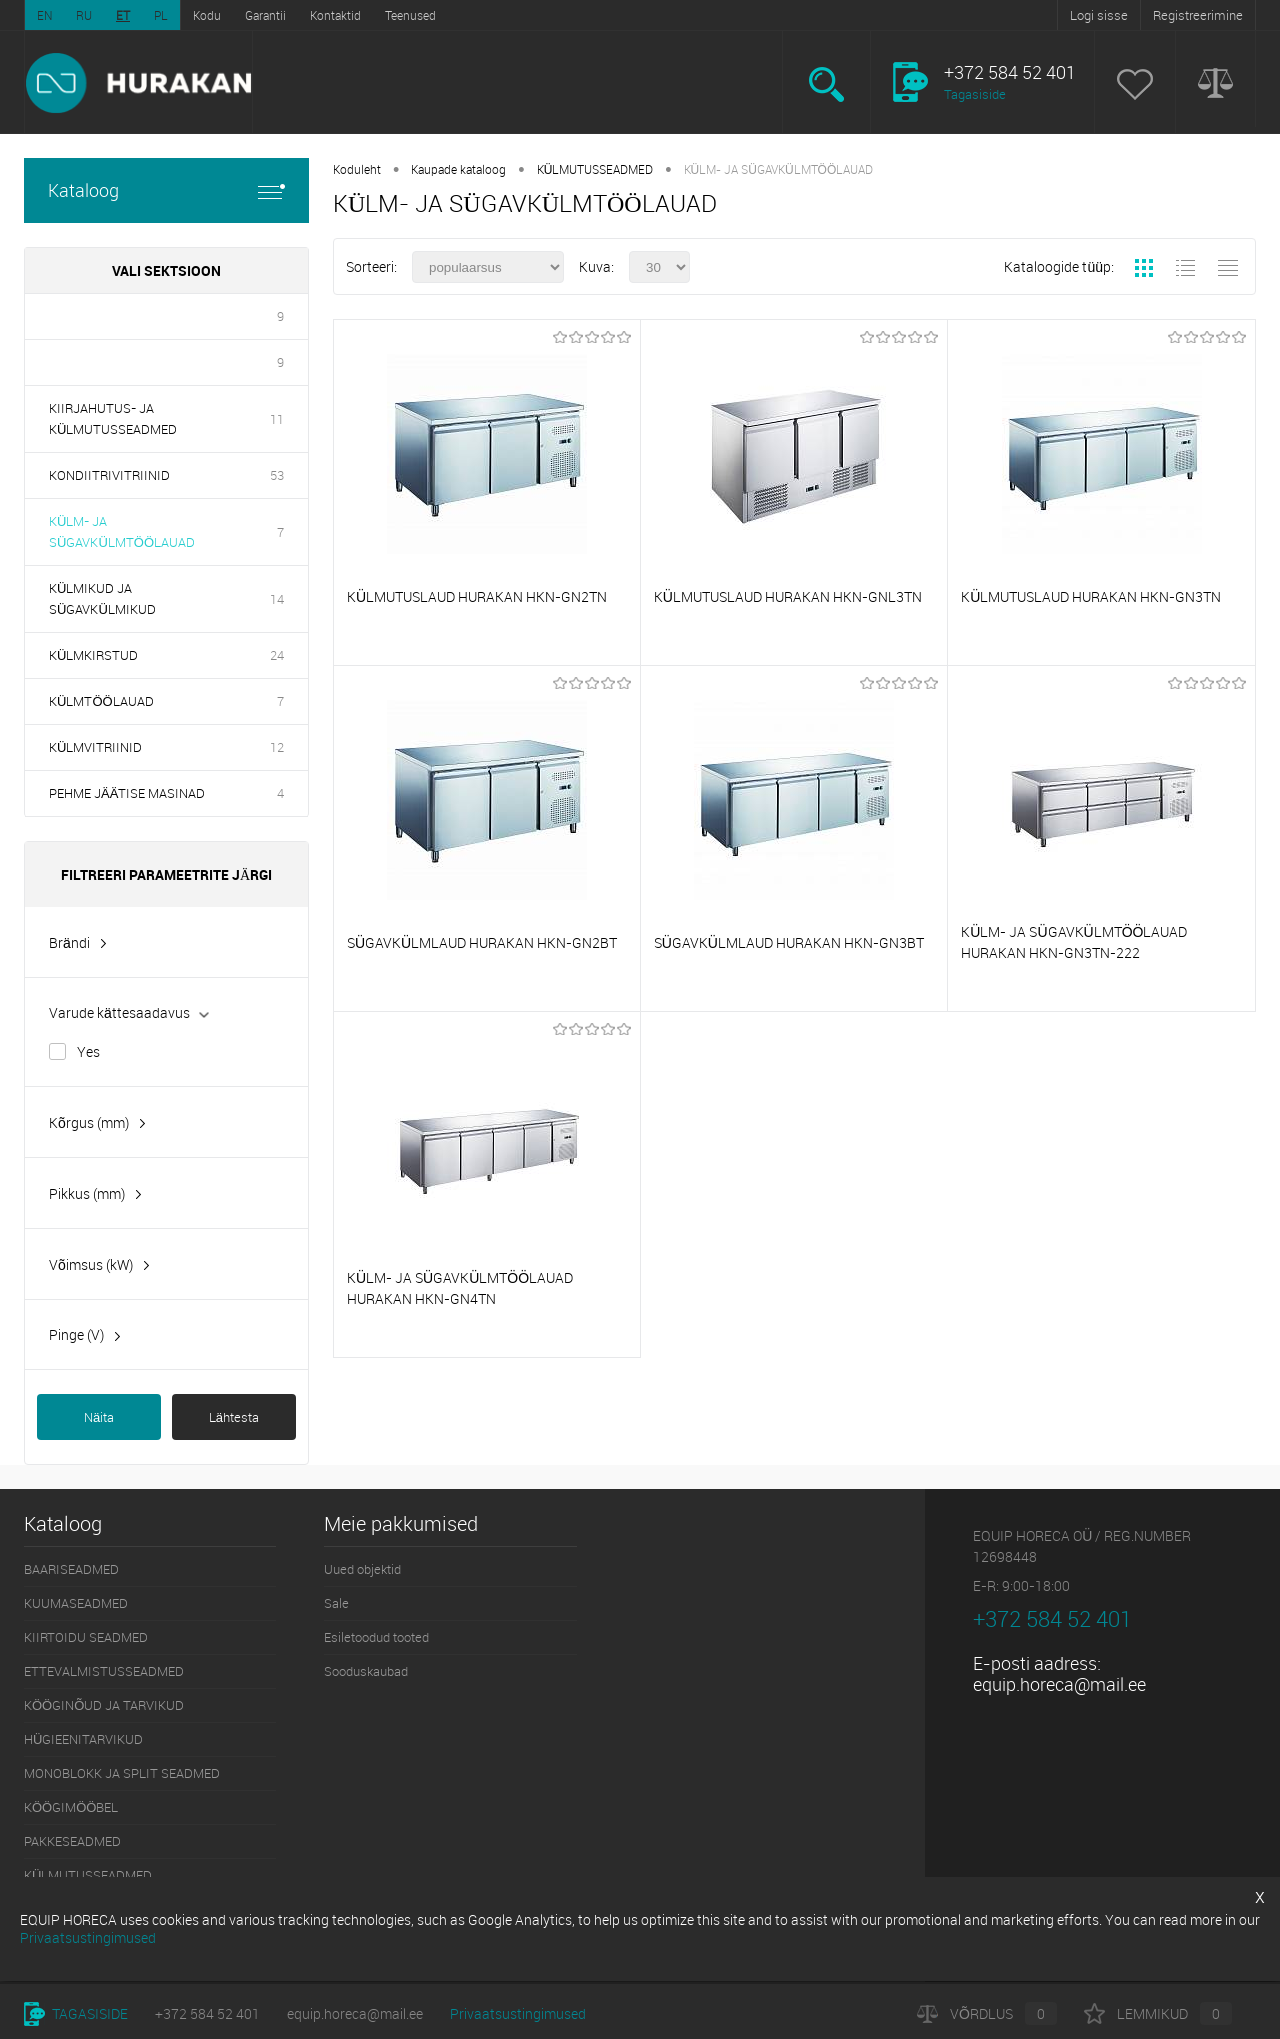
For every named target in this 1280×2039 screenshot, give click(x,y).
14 (277, 599)
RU (84, 15)
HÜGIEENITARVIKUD (83, 1739)
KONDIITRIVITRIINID (109, 475)
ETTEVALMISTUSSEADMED (104, 1671)
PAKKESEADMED (72, 1841)
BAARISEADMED (71, 1569)
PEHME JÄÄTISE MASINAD (127, 793)
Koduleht (357, 169)
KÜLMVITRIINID (95, 747)
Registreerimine (1198, 15)
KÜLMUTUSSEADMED (595, 169)
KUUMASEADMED (76, 1603)
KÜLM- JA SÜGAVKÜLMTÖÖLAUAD (122, 531)
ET (123, 15)
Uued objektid (362, 1569)
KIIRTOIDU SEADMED (86, 1637)
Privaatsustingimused (518, 2013)
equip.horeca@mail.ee (1059, 1684)
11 (277, 419)
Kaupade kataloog (458, 169)
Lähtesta (234, 1417)
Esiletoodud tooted (376, 1637)
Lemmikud (1158, 2013)
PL (161, 15)
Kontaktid (335, 15)
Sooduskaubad (366, 1671)
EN (44, 15)
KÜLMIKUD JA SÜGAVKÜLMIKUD (102, 598)
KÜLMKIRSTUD (93, 655)
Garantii (265, 15)
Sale (336, 1603)
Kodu (207, 15)
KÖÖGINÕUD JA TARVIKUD (104, 1705)
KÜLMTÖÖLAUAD (101, 701)
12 (277, 747)
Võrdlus (987, 2013)
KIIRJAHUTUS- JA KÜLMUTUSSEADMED (113, 418)
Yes (88, 1051)
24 (277, 655)
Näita (99, 1417)
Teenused (410, 15)
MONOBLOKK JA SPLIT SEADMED (122, 1773)
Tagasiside (975, 94)
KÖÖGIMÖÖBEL (71, 1807)
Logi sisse (1099, 15)
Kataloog (166, 190)
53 (277, 475)
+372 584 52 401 (207, 2013)
